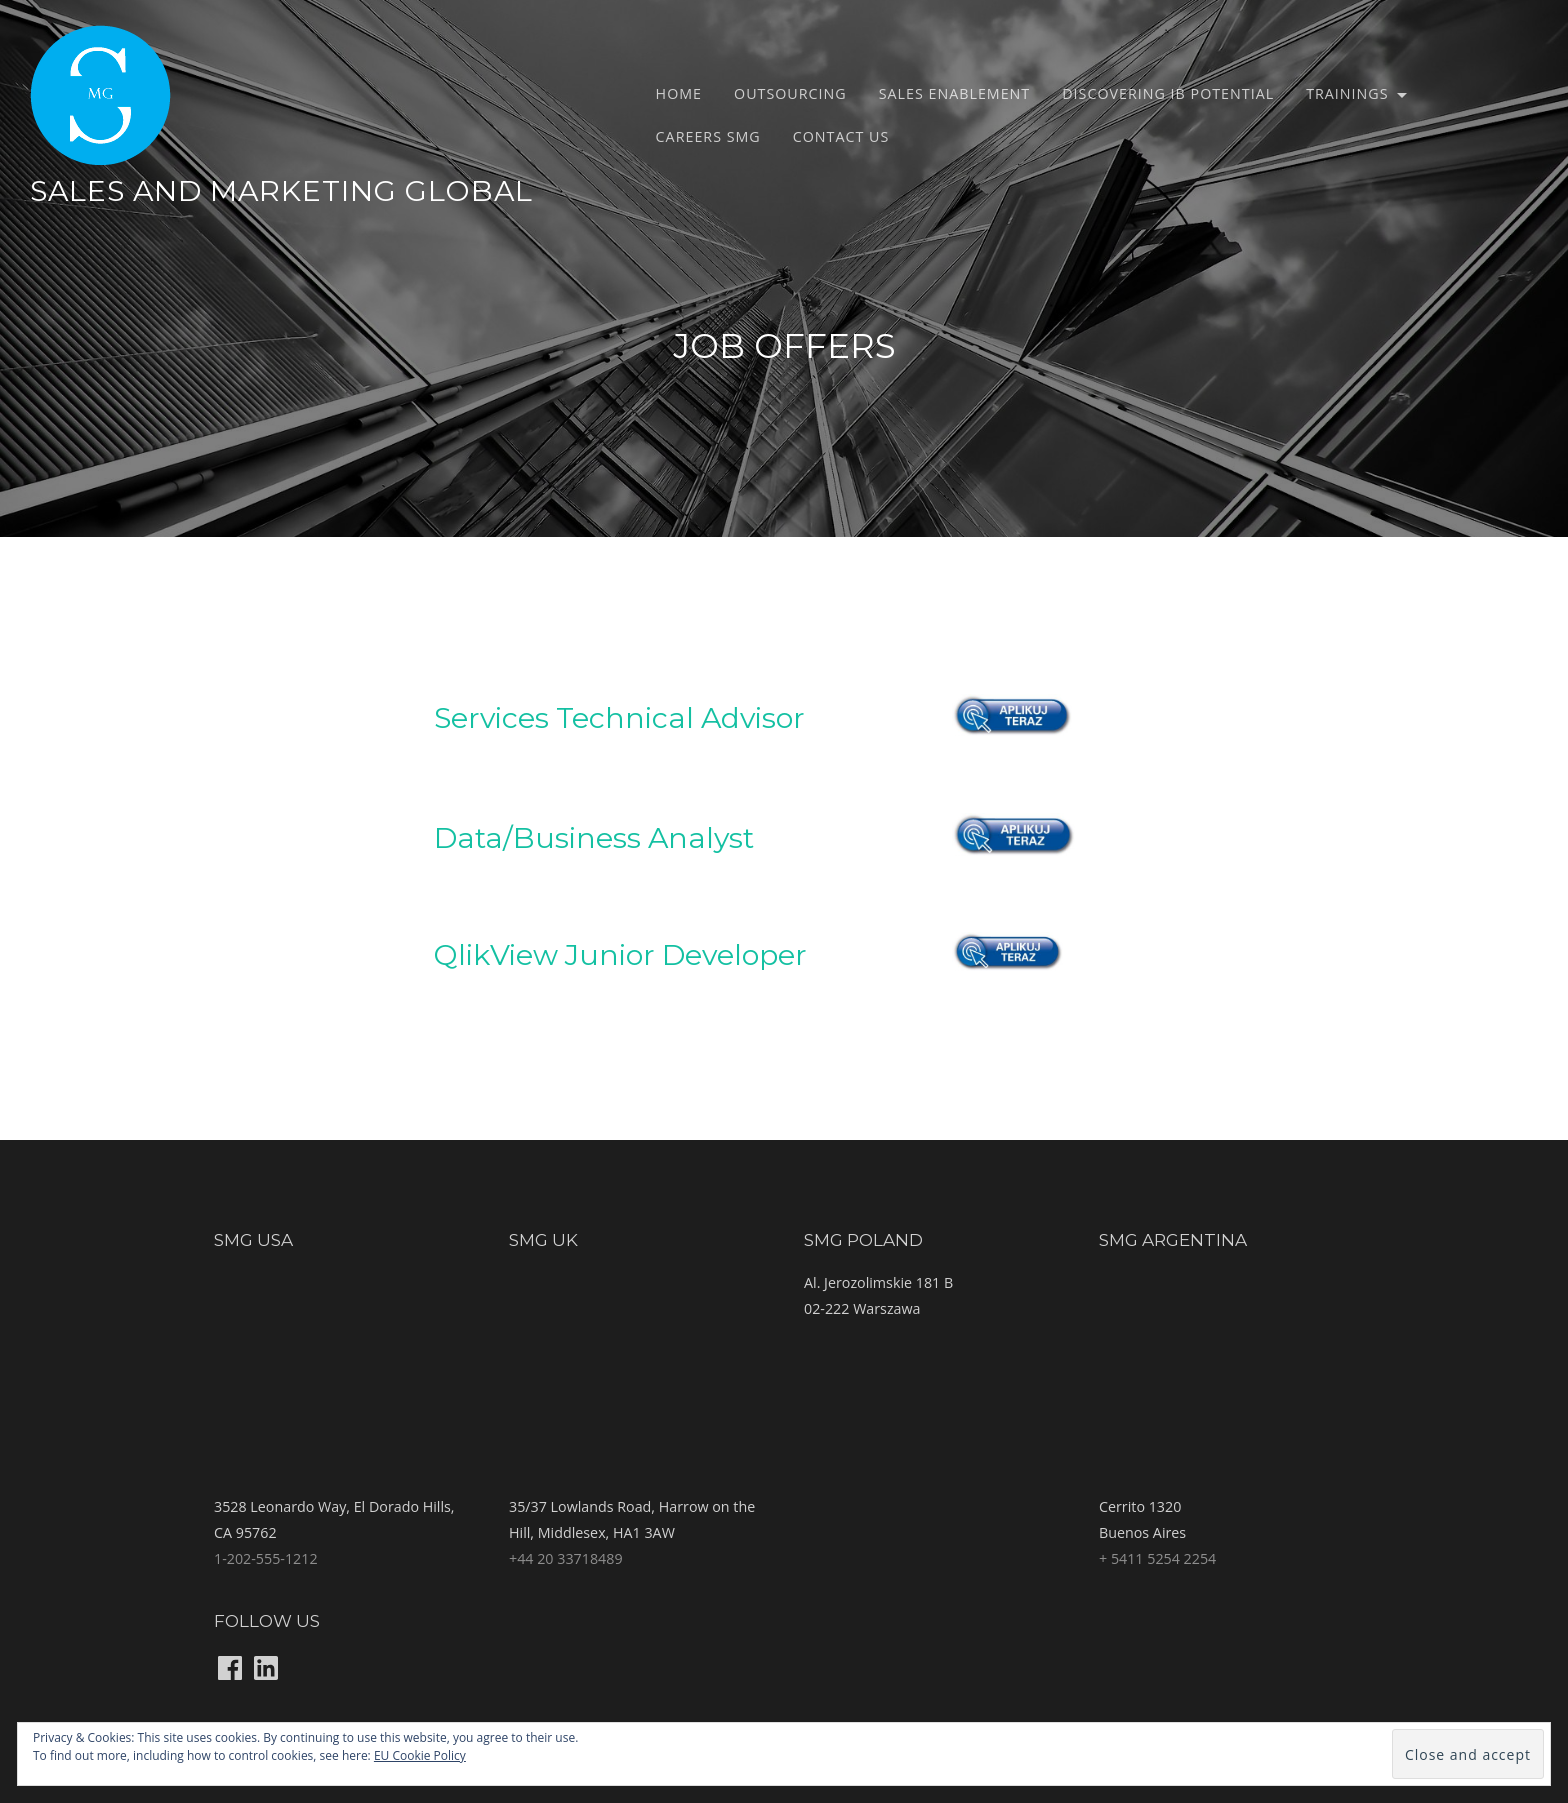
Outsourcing (790, 93)
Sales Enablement (955, 93)
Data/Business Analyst (594, 837)
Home (679, 93)
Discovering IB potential (1168, 93)
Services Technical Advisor (619, 717)
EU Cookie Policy (420, 1755)
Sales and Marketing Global (281, 190)
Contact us (841, 136)
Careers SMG (708, 136)
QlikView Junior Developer (620, 954)
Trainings (1347, 93)
